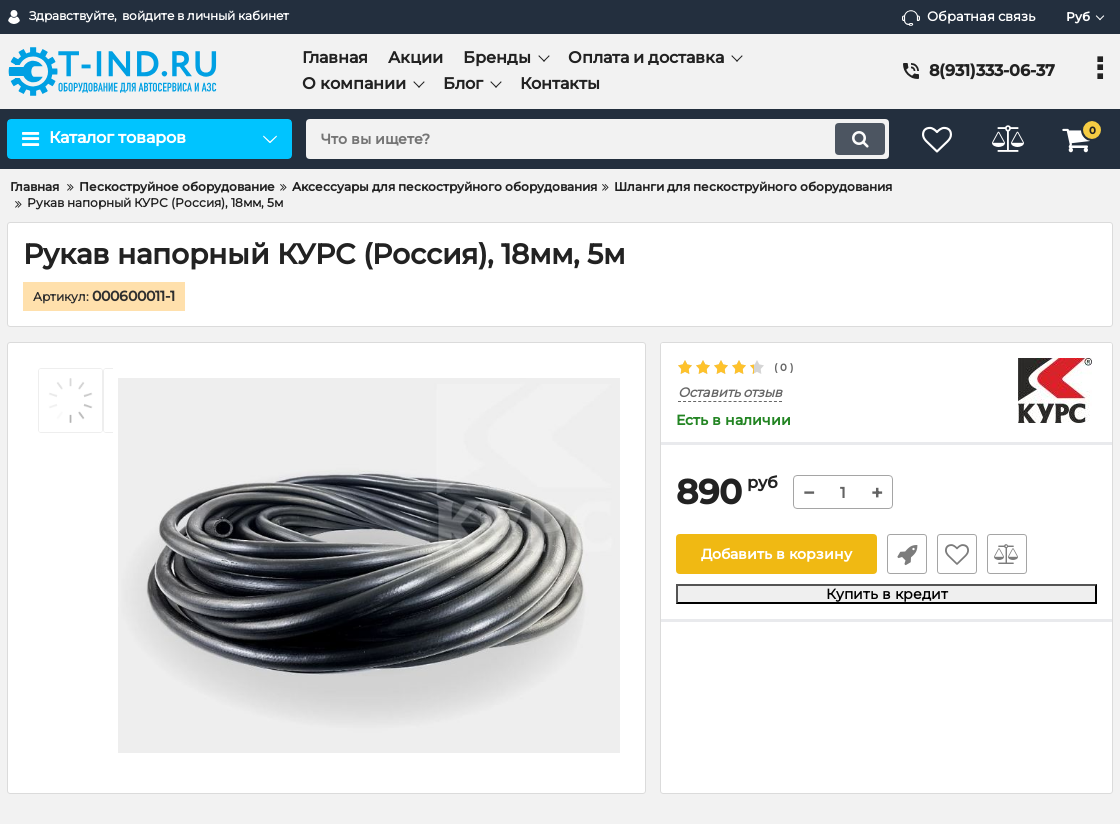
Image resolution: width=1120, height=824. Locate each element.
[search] (597, 139)
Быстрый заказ (907, 554)
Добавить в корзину (776, 554)
